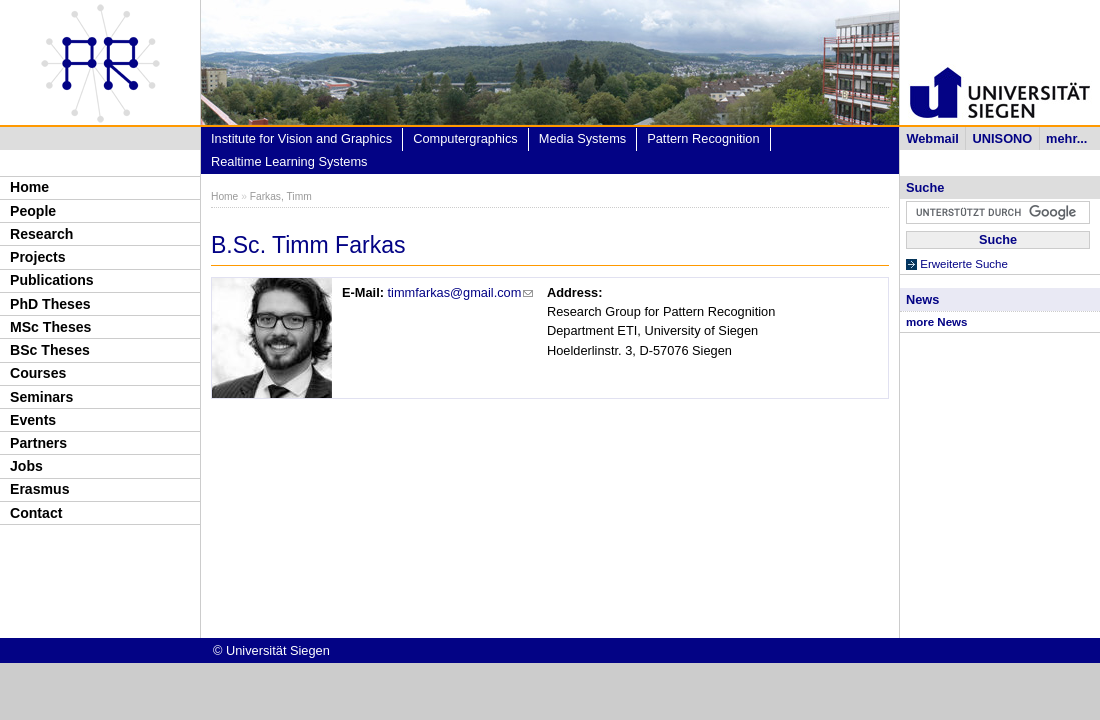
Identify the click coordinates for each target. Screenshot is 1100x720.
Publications (52, 280)
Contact (36, 513)
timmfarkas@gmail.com (461, 292)
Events (33, 420)
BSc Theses (50, 350)
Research (41, 234)
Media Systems (582, 138)
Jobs (26, 466)
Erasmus (39, 489)
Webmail (932, 138)
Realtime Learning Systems (289, 161)
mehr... (1066, 138)
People (33, 211)
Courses (38, 373)
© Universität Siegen (271, 650)
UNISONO (1003, 138)
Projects (38, 257)
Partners (38, 443)
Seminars (41, 397)
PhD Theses (50, 304)
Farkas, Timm (281, 196)
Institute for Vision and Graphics (301, 138)
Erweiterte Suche (964, 264)
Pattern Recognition (703, 138)
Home (29, 187)
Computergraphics (465, 138)
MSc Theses (50, 327)
